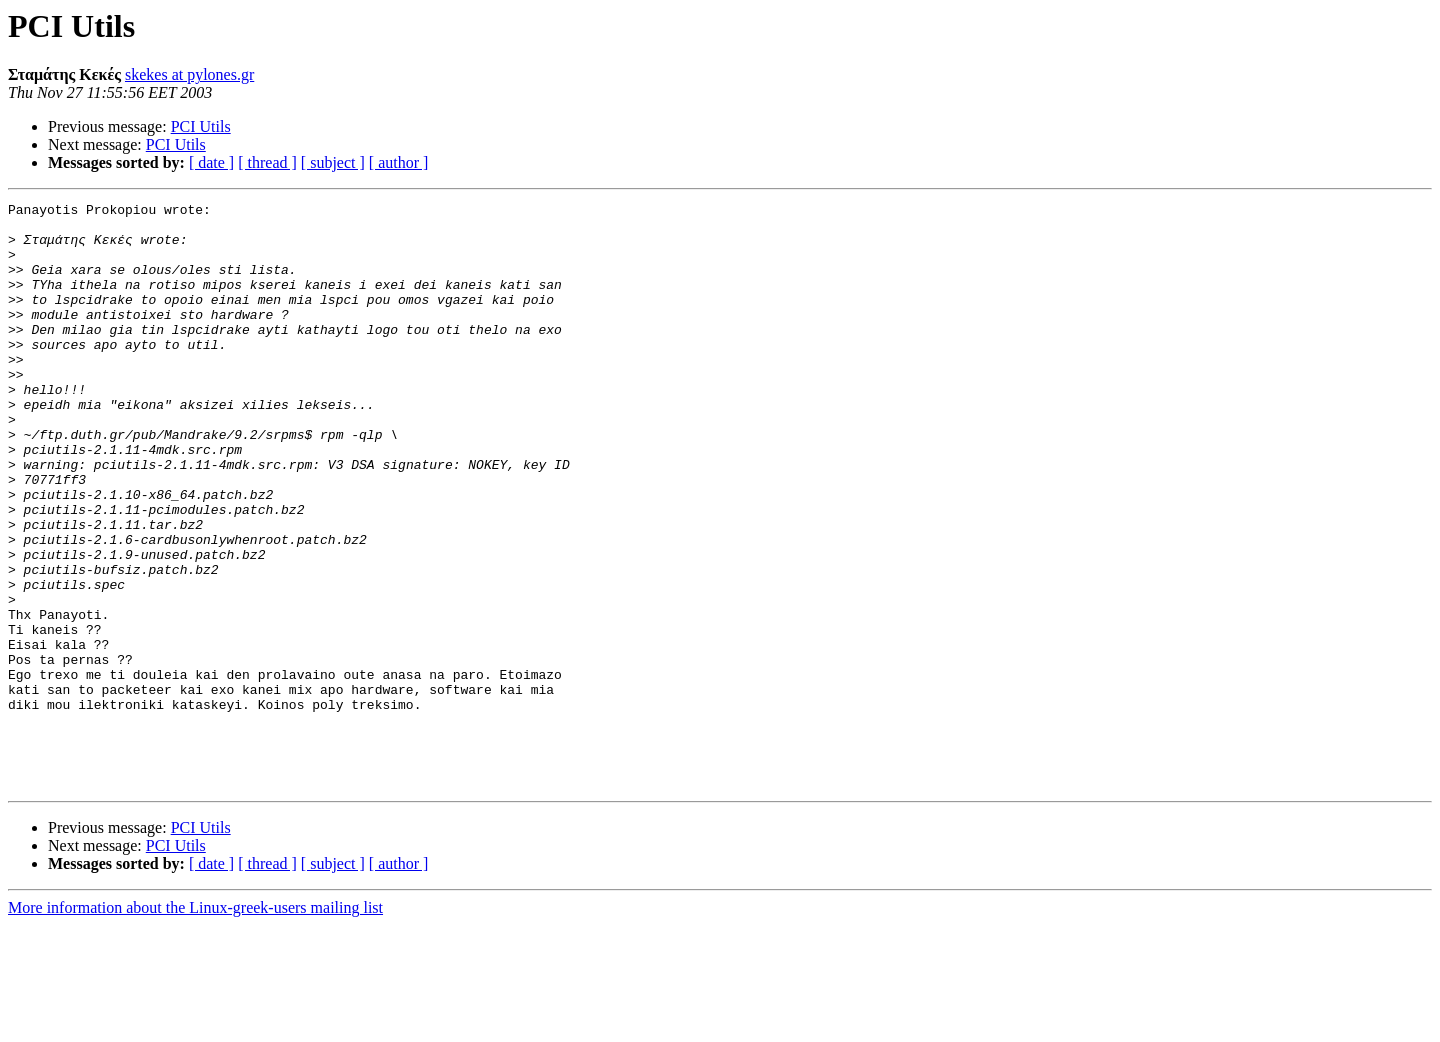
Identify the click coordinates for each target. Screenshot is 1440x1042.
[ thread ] (267, 162)
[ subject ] (333, 162)
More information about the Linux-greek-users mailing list (195, 1024)
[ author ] (399, 162)
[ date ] (211, 162)
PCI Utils (201, 126)
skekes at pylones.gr (189, 74)
